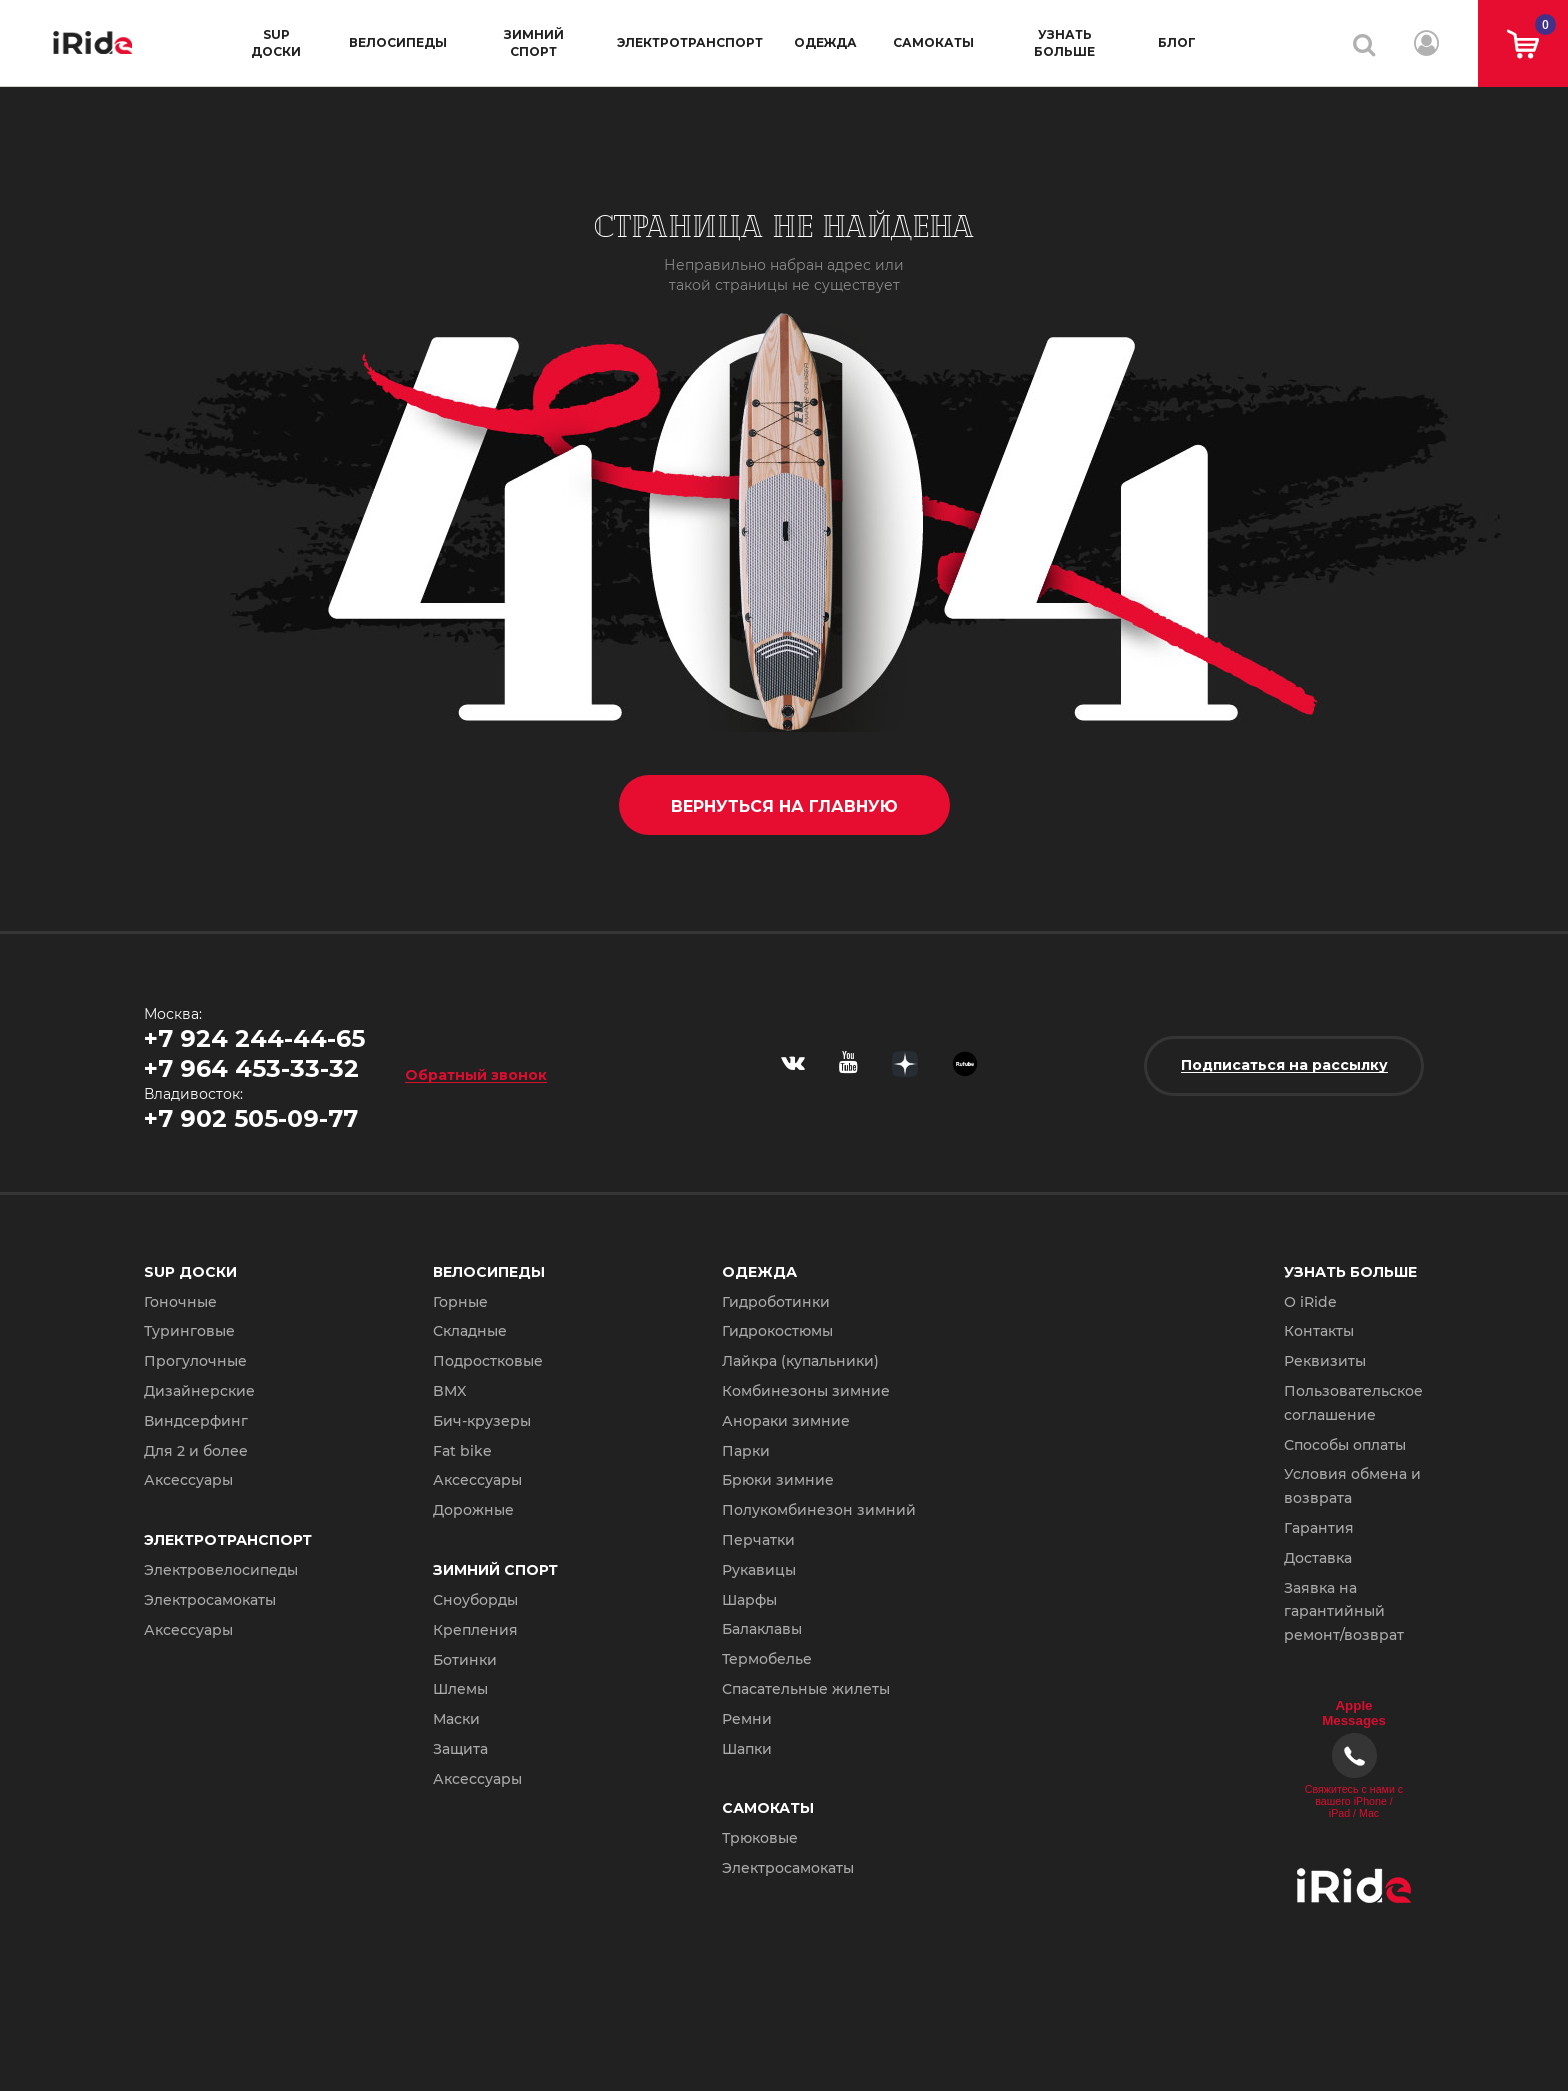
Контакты (1319, 1331)
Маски (456, 1719)
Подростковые (488, 1361)
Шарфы (749, 1600)
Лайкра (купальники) (800, 1361)
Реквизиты (1325, 1361)
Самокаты (933, 42)
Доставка (1318, 1558)
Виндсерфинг (196, 1421)
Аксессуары (188, 1480)
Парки (746, 1451)
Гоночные (180, 1302)
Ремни (747, 1719)
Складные (470, 1331)
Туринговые (189, 1331)
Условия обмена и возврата (1352, 1486)
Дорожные (473, 1510)
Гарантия (1319, 1528)
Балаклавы (762, 1629)
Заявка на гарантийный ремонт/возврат (1344, 1612)
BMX (449, 1391)
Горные (460, 1302)
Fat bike (462, 1451)
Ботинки (465, 1660)
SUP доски (276, 43)
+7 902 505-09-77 (251, 1118)
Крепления (475, 1630)
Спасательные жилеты (806, 1689)
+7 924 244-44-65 (254, 1038)
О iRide (1310, 1302)
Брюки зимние (778, 1480)
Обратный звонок (476, 1074)
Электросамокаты (210, 1600)
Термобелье (767, 1659)
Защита (460, 1749)
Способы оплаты (1345, 1445)
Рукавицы (759, 1570)
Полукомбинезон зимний (819, 1510)
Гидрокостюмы (777, 1331)
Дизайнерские (199, 1391)
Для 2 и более (196, 1451)
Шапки (747, 1749)
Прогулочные (195, 1361)
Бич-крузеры (482, 1421)
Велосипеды (398, 42)
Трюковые (760, 1838)
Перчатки (758, 1540)
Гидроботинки (776, 1302)
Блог (1177, 42)
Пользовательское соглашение (1353, 1403)
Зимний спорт (534, 43)
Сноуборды (475, 1600)
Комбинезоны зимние (806, 1391)
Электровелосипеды (221, 1570)
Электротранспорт (690, 42)
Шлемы (460, 1689)
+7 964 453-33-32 (251, 1068)
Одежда (825, 42)
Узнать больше (1064, 43)
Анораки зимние (786, 1421)
